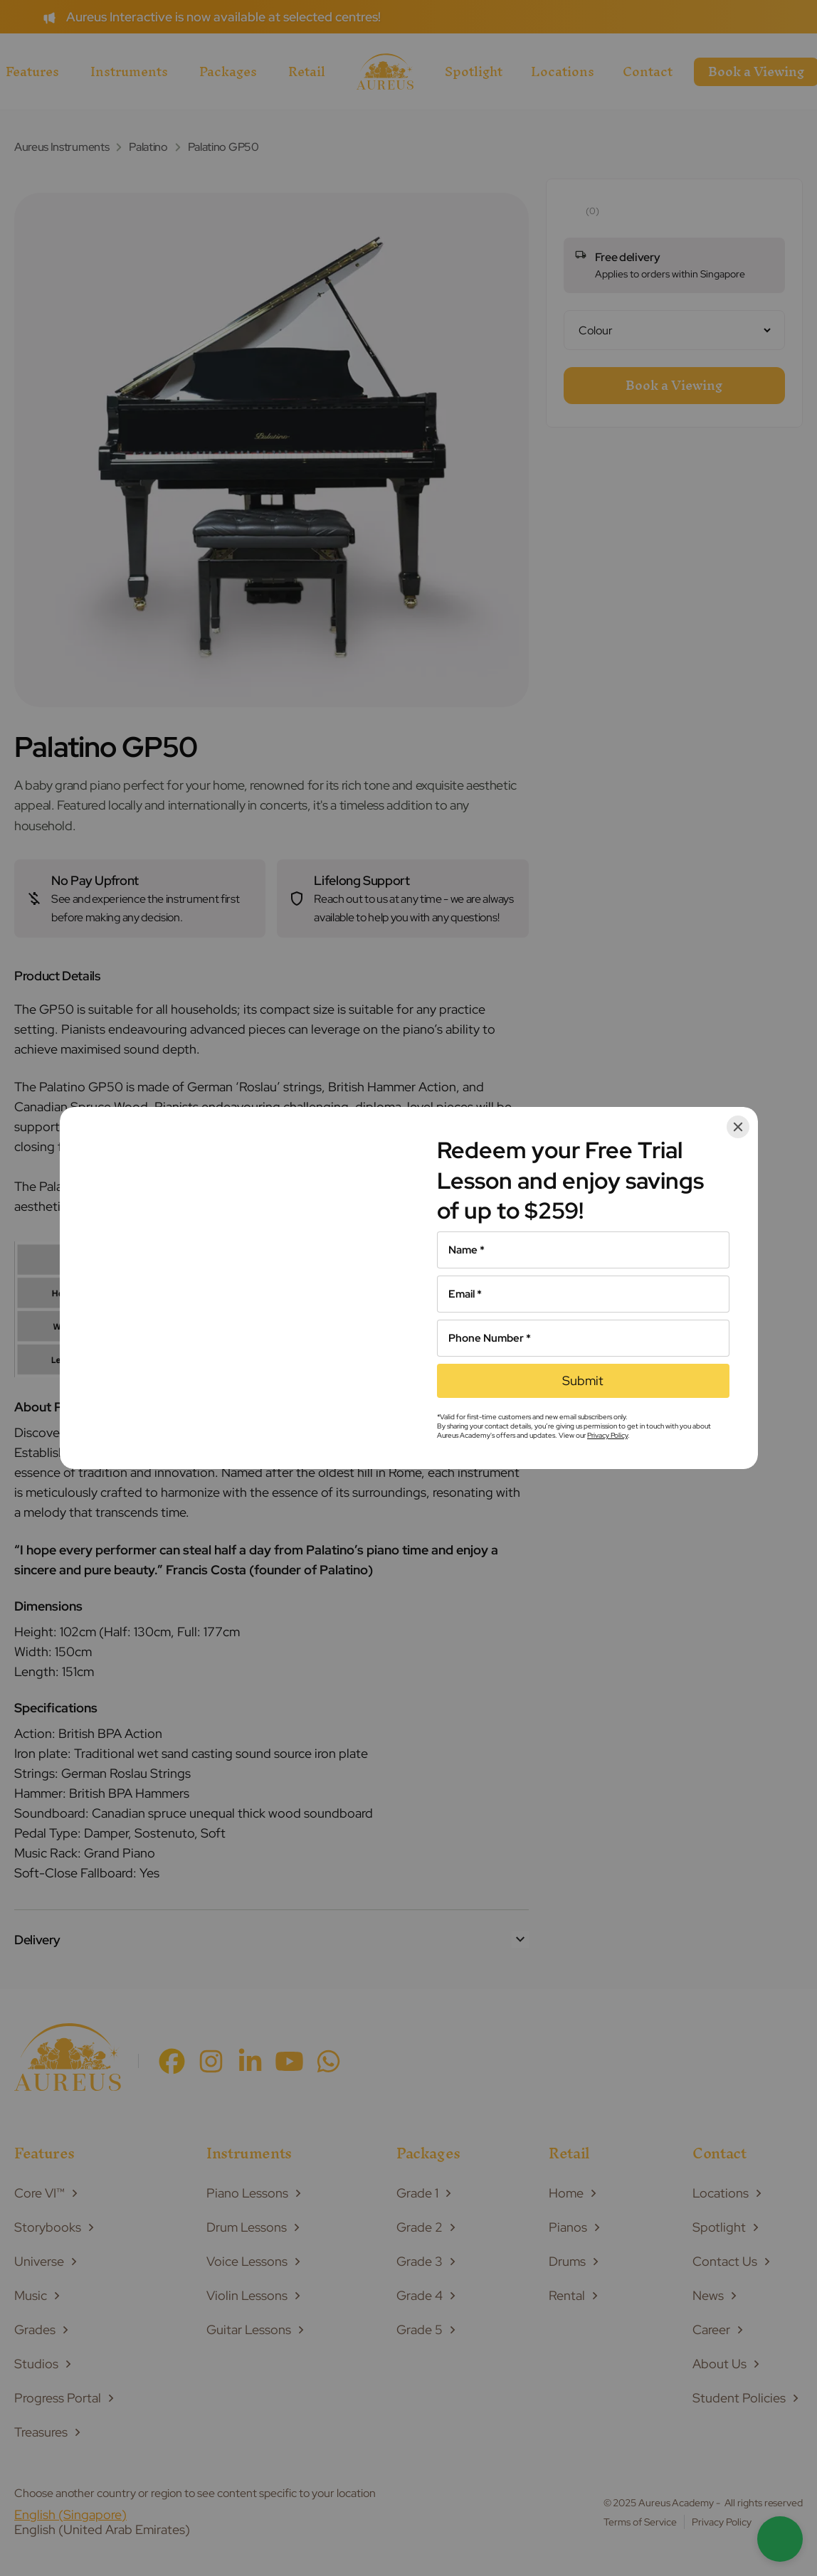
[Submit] (583, 1381)
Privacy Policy (607, 1435)
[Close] (738, 1126)
